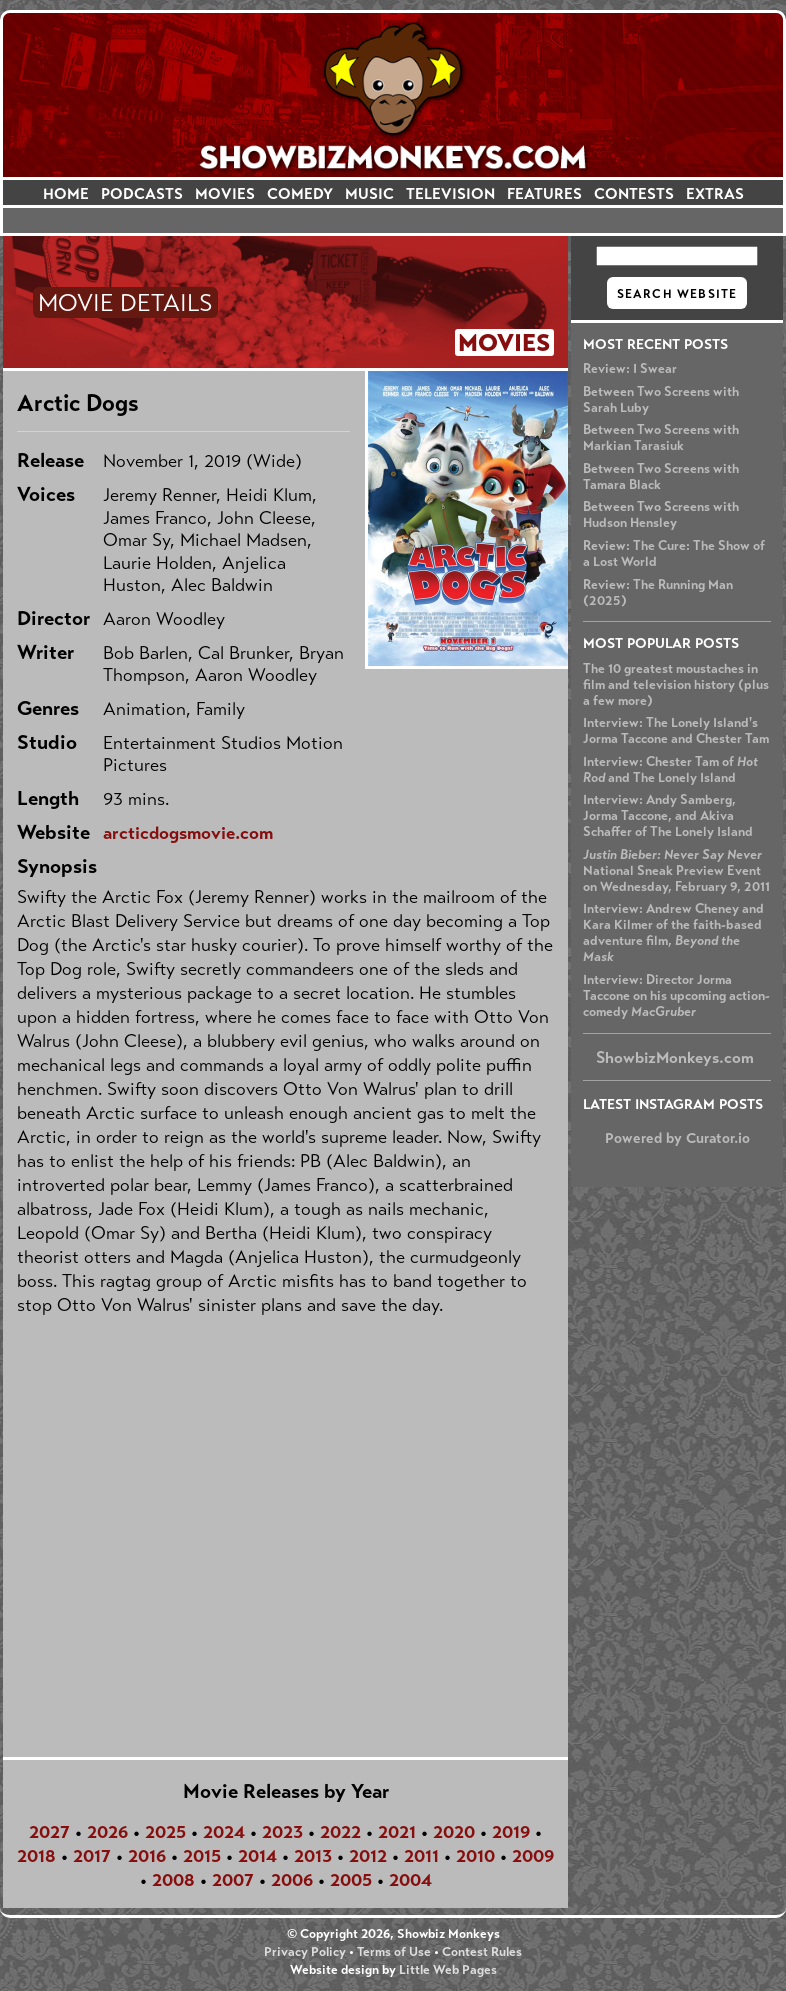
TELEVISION (450, 193)
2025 (165, 1832)
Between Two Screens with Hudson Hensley (661, 515)
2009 (533, 1856)
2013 (313, 1856)
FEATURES (544, 193)
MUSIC (369, 193)
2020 (454, 1832)
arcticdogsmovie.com (188, 833)
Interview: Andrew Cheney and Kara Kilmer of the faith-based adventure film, (673, 933)
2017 (92, 1856)
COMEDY (300, 193)
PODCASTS (142, 193)
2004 (410, 1880)
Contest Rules (482, 1952)
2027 (49, 1832)
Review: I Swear (630, 369)
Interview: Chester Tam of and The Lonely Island (670, 770)
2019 (511, 1832)
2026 (107, 1832)
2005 (351, 1880)
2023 (282, 1832)
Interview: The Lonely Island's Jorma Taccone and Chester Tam (676, 731)
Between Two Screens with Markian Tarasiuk (661, 438)
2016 (147, 1856)
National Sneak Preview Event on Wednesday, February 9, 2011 (676, 871)
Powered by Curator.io (677, 1138)
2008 (173, 1880)
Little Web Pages (448, 1970)
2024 (224, 1832)
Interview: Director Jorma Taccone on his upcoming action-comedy (676, 996)
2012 (368, 1856)
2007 (233, 1880)
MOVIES (225, 193)
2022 (340, 1832)
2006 (292, 1880)
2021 (397, 1832)
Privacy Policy (305, 1952)
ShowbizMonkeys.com (675, 1057)
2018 (36, 1856)
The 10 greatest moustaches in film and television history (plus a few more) (676, 685)
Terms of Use (394, 1952)
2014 (257, 1856)
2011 (421, 1856)
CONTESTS (634, 193)
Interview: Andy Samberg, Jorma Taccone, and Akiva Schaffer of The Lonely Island (668, 816)
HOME (66, 193)
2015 (202, 1856)
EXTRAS (715, 193)
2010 (475, 1856)
